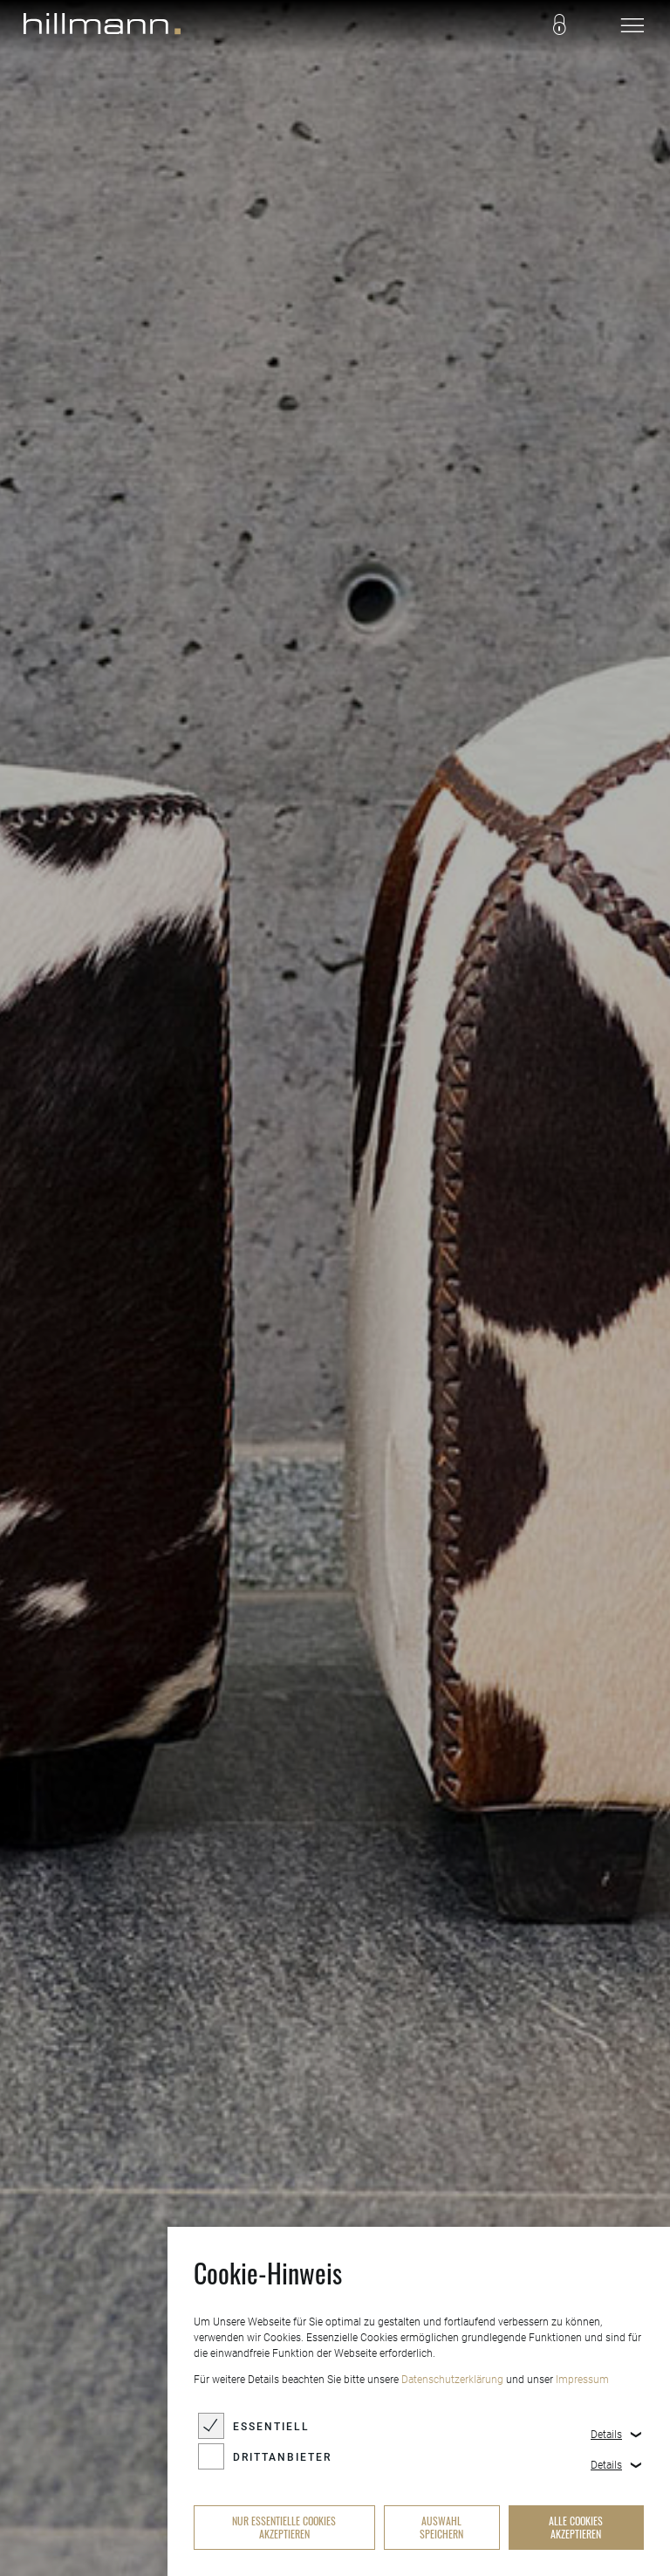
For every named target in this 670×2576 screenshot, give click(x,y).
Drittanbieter (282, 2457)
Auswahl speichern (441, 2526)
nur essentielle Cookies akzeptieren (284, 2526)
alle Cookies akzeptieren (576, 2526)
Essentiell (271, 2427)
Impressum (582, 2379)
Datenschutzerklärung (452, 2379)
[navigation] (632, 26)
